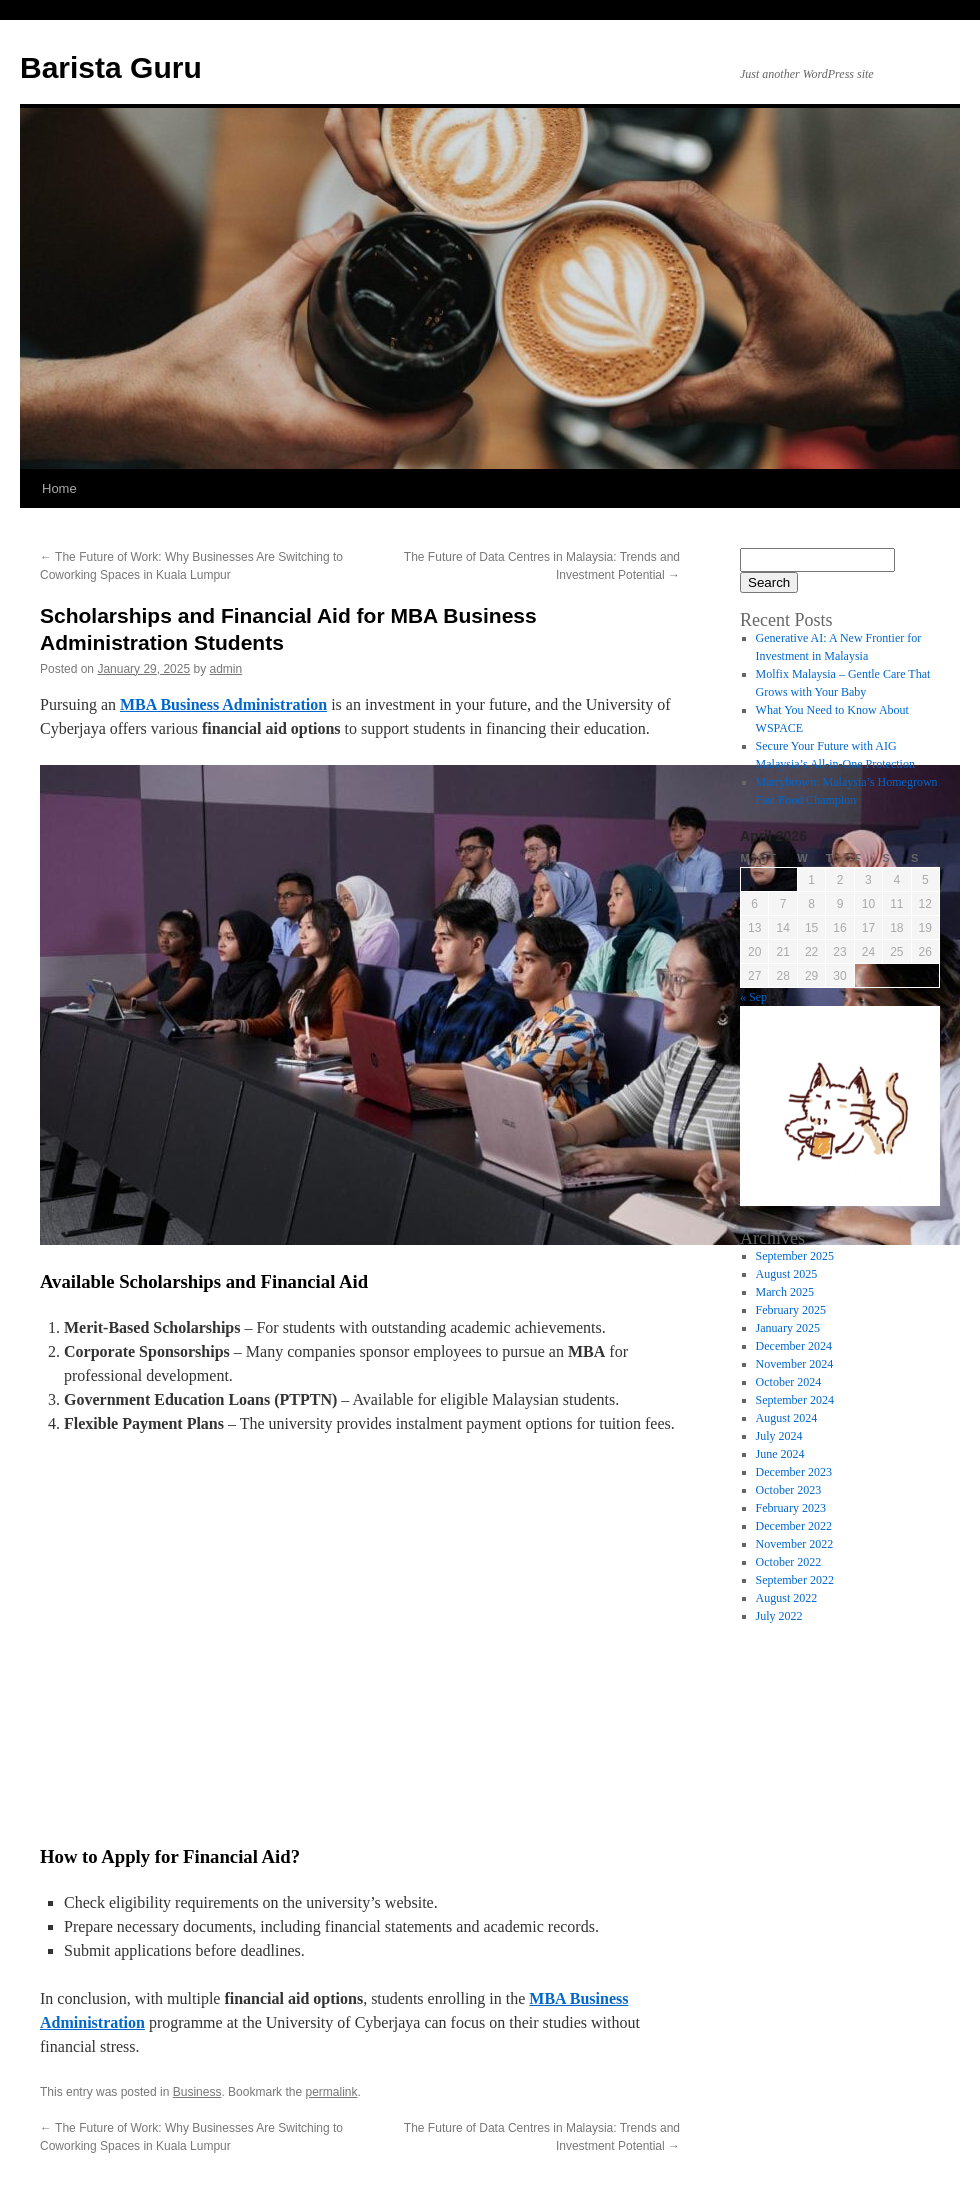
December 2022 (794, 1526)
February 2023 (791, 1508)
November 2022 (795, 1544)
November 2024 (795, 1364)
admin (226, 669)
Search (769, 582)
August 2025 (787, 1274)
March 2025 (785, 1292)
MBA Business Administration (223, 704)
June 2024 (780, 1454)
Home (59, 488)
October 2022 (789, 1562)
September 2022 (795, 1580)
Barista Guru (111, 67)
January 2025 (788, 1328)
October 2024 (789, 1382)
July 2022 (779, 1616)
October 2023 (789, 1490)
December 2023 (794, 1472)
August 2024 (787, 1418)
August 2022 (787, 1598)
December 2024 (794, 1346)
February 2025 (791, 1310)
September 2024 (795, 1400)
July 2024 (779, 1436)
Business (197, 2092)
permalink (331, 2092)
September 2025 (795, 1256)
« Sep (753, 997)
